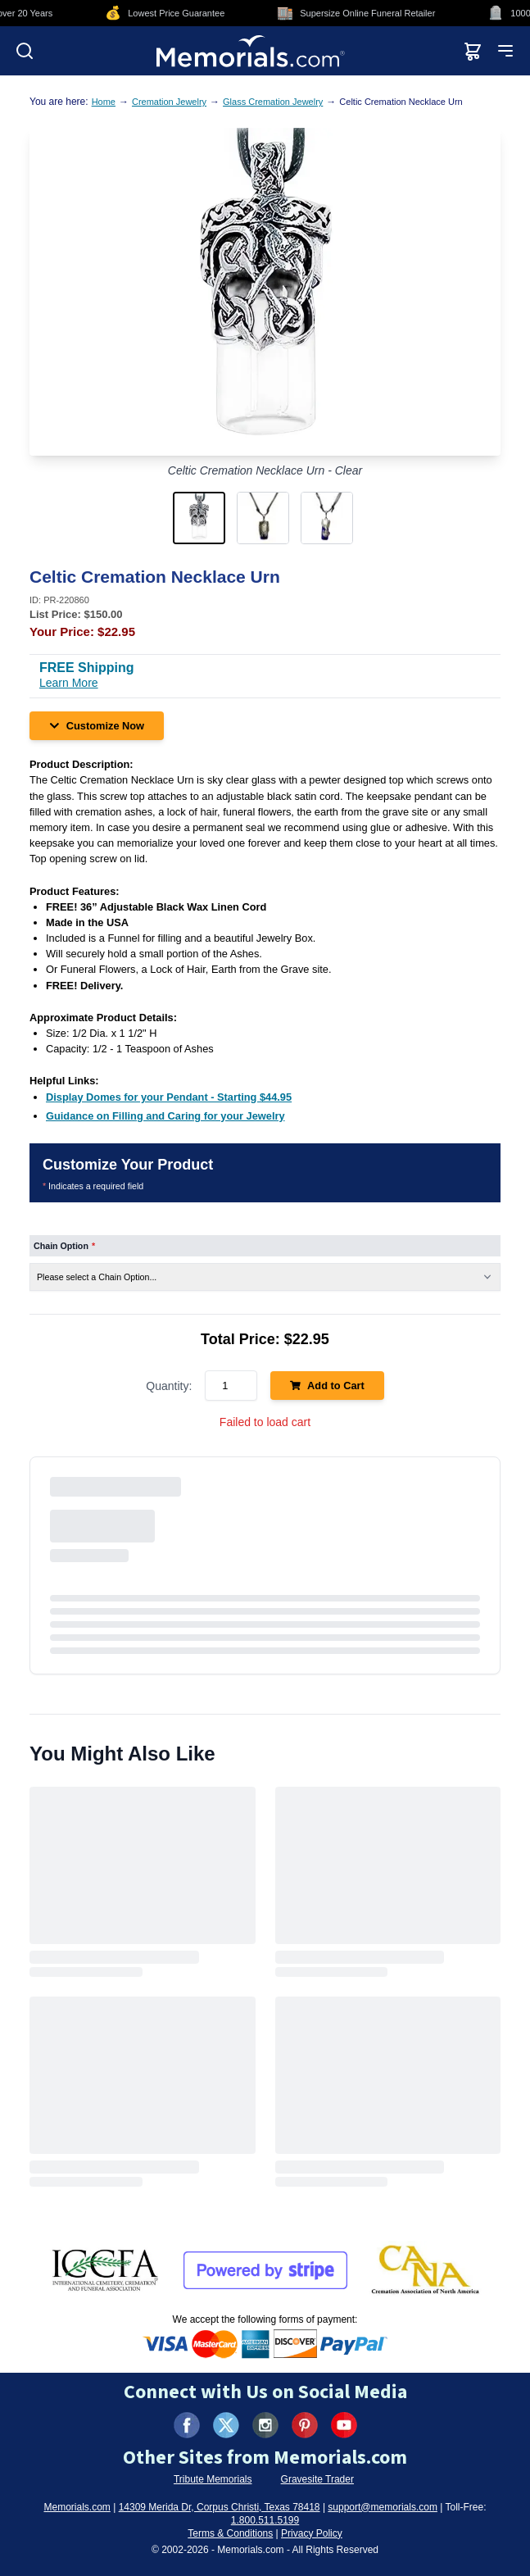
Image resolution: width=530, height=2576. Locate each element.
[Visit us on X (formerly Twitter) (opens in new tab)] (226, 2425)
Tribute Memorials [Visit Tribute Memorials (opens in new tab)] (213, 2479)
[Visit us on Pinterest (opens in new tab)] (305, 2425)
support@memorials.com (382, 2507)
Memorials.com (76, 2507)
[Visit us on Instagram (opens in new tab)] (265, 2425)
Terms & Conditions (230, 2533)
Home (104, 102)
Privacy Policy (311, 2533)
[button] (201, 518)
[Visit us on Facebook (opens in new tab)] (187, 2425)
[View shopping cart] (472, 51)
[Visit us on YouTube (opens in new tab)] (344, 2425)
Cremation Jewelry (169, 102)
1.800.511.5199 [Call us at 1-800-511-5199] (265, 2520)
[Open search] (24, 51)
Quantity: (169, 1385)
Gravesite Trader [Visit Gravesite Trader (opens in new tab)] (317, 2479)
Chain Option (64, 1246)
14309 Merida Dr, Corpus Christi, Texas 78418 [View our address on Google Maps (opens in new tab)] (219, 2507)
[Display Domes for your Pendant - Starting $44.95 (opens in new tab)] (169, 1097)
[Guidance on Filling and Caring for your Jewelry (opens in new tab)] (165, 1116)
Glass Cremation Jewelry (273, 102)
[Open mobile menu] (505, 50)
